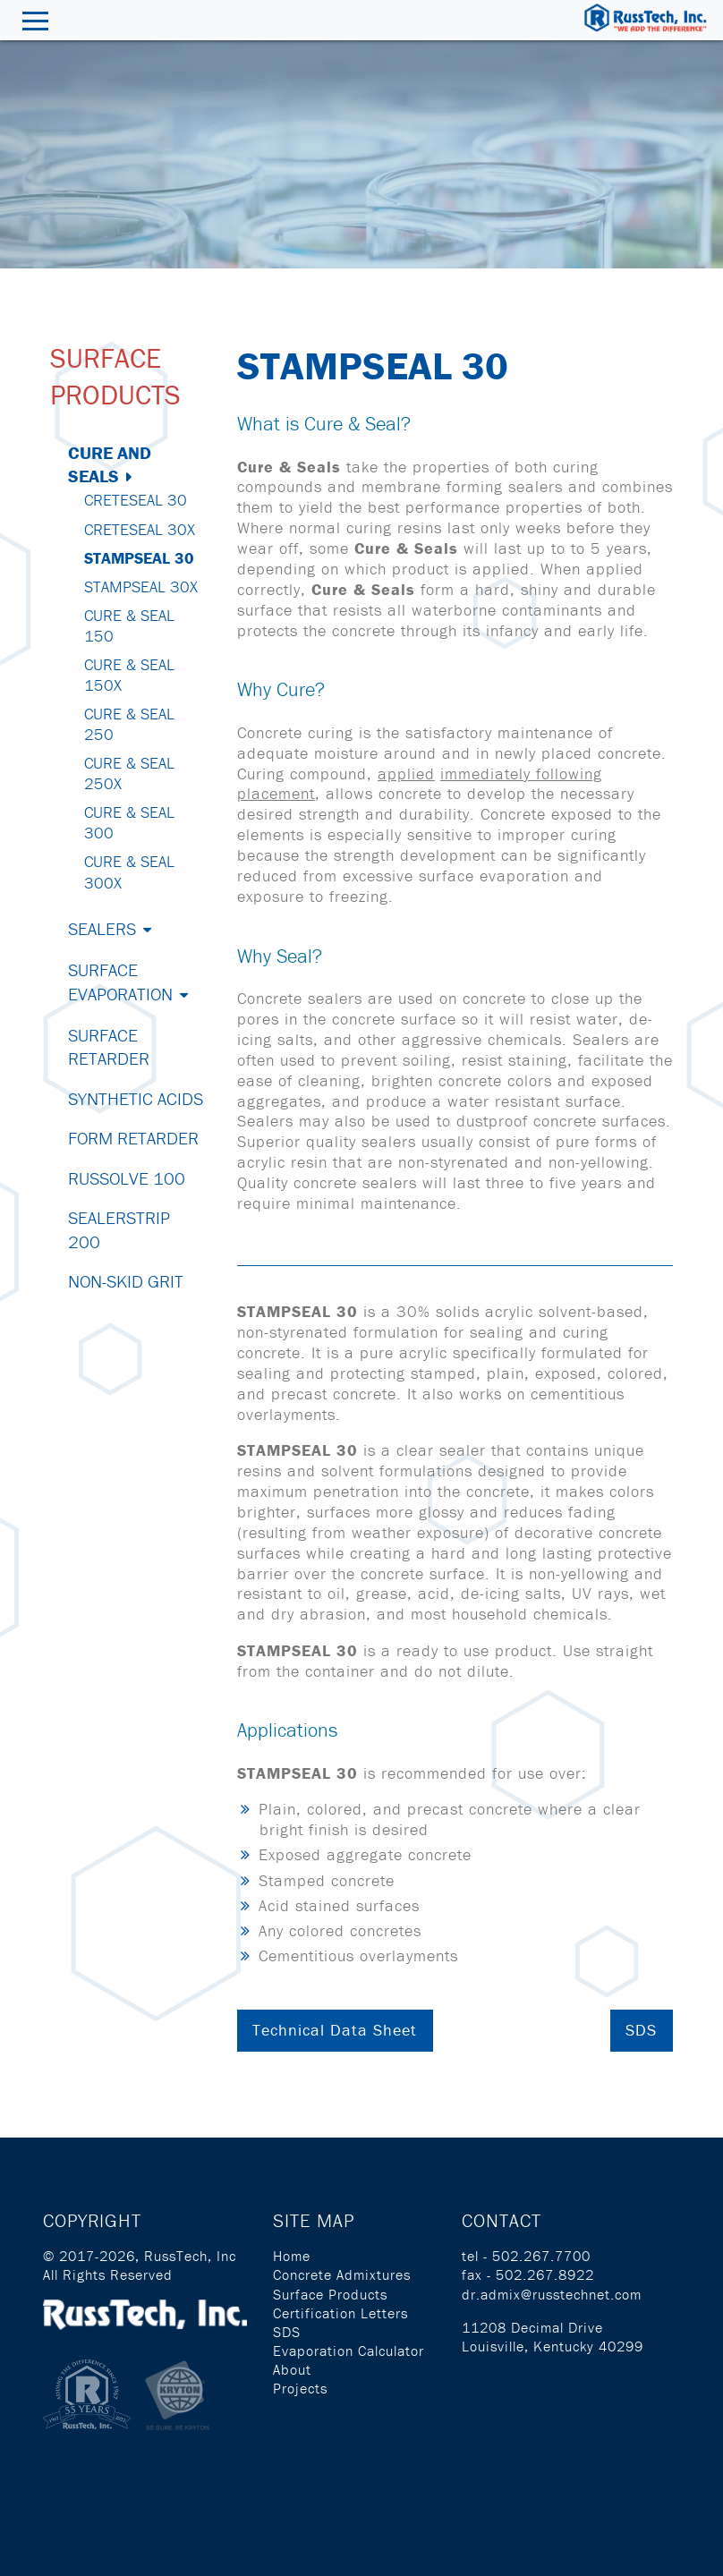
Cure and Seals (109, 464)
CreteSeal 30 (135, 499)
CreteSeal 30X (139, 529)
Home (291, 2256)
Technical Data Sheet (334, 2029)
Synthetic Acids (135, 1098)
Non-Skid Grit (125, 1281)
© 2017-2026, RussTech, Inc (139, 2256)
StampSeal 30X (141, 586)
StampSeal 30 (139, 558)
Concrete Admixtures (342, 2274)
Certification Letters (340, 2313)
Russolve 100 (126, 1178)
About (292, 2369)
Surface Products (330, 2294)
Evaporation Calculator (348, 2350)
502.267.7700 (541, 2256)
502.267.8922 (545, 2274)
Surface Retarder (108, 1046)
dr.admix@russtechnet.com (552, 2294)
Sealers (102, 928)
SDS (641, 2029)
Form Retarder (133, 1137)
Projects (300, 2388)
